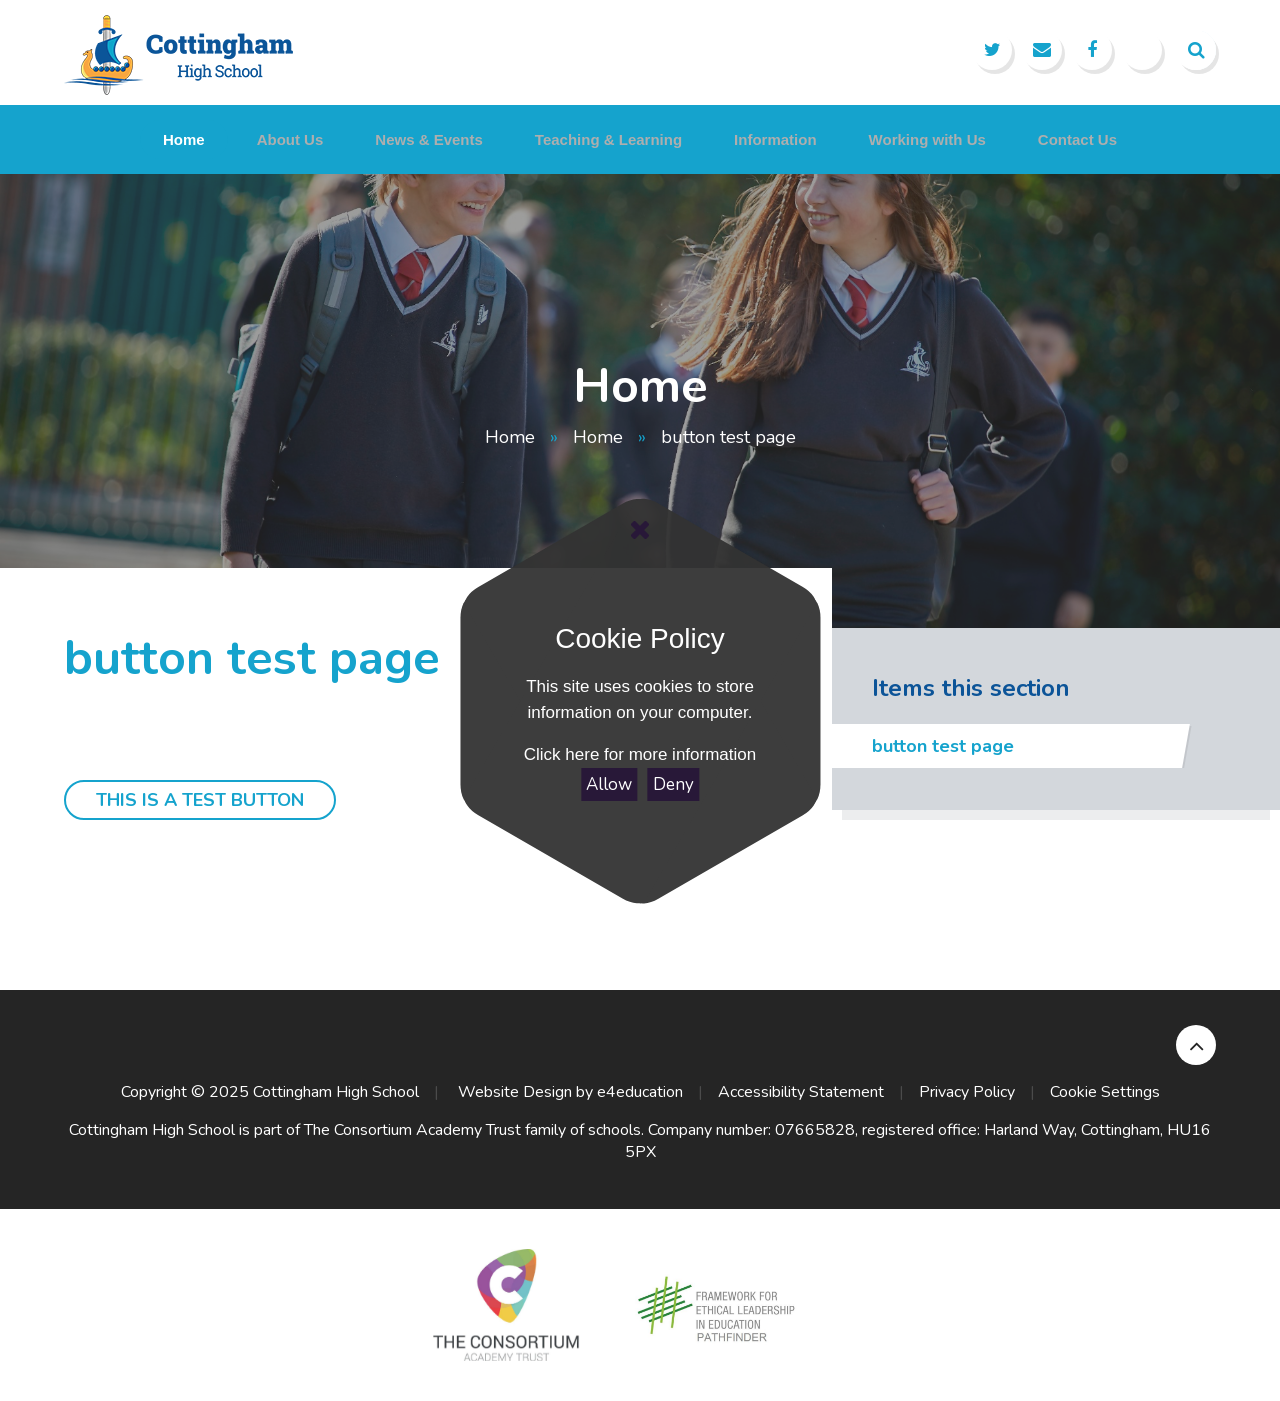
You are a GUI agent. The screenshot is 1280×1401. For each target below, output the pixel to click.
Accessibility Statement (801, 1092)
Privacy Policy (967, 1092)
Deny (673, 784)
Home (510, 437)
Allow (609, 784)
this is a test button (200, 800)
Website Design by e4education (568, 1092)
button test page (728, 437)
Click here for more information (640, 754)
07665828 (815, 1130)
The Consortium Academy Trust (412, 1130)
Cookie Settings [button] (1105, 1092)
